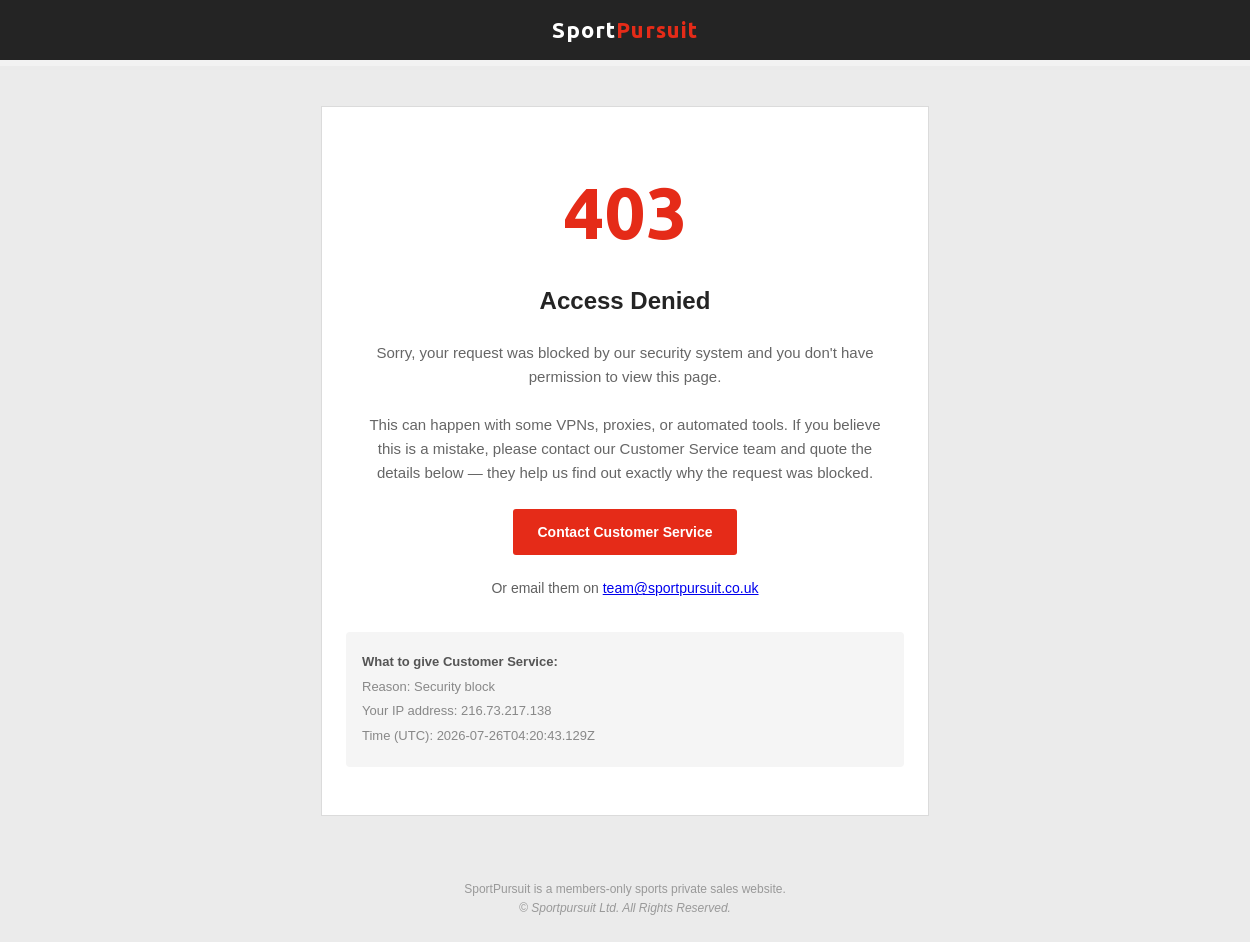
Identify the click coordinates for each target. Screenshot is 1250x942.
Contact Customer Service (624, 532)
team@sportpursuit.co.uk (681, 588)
